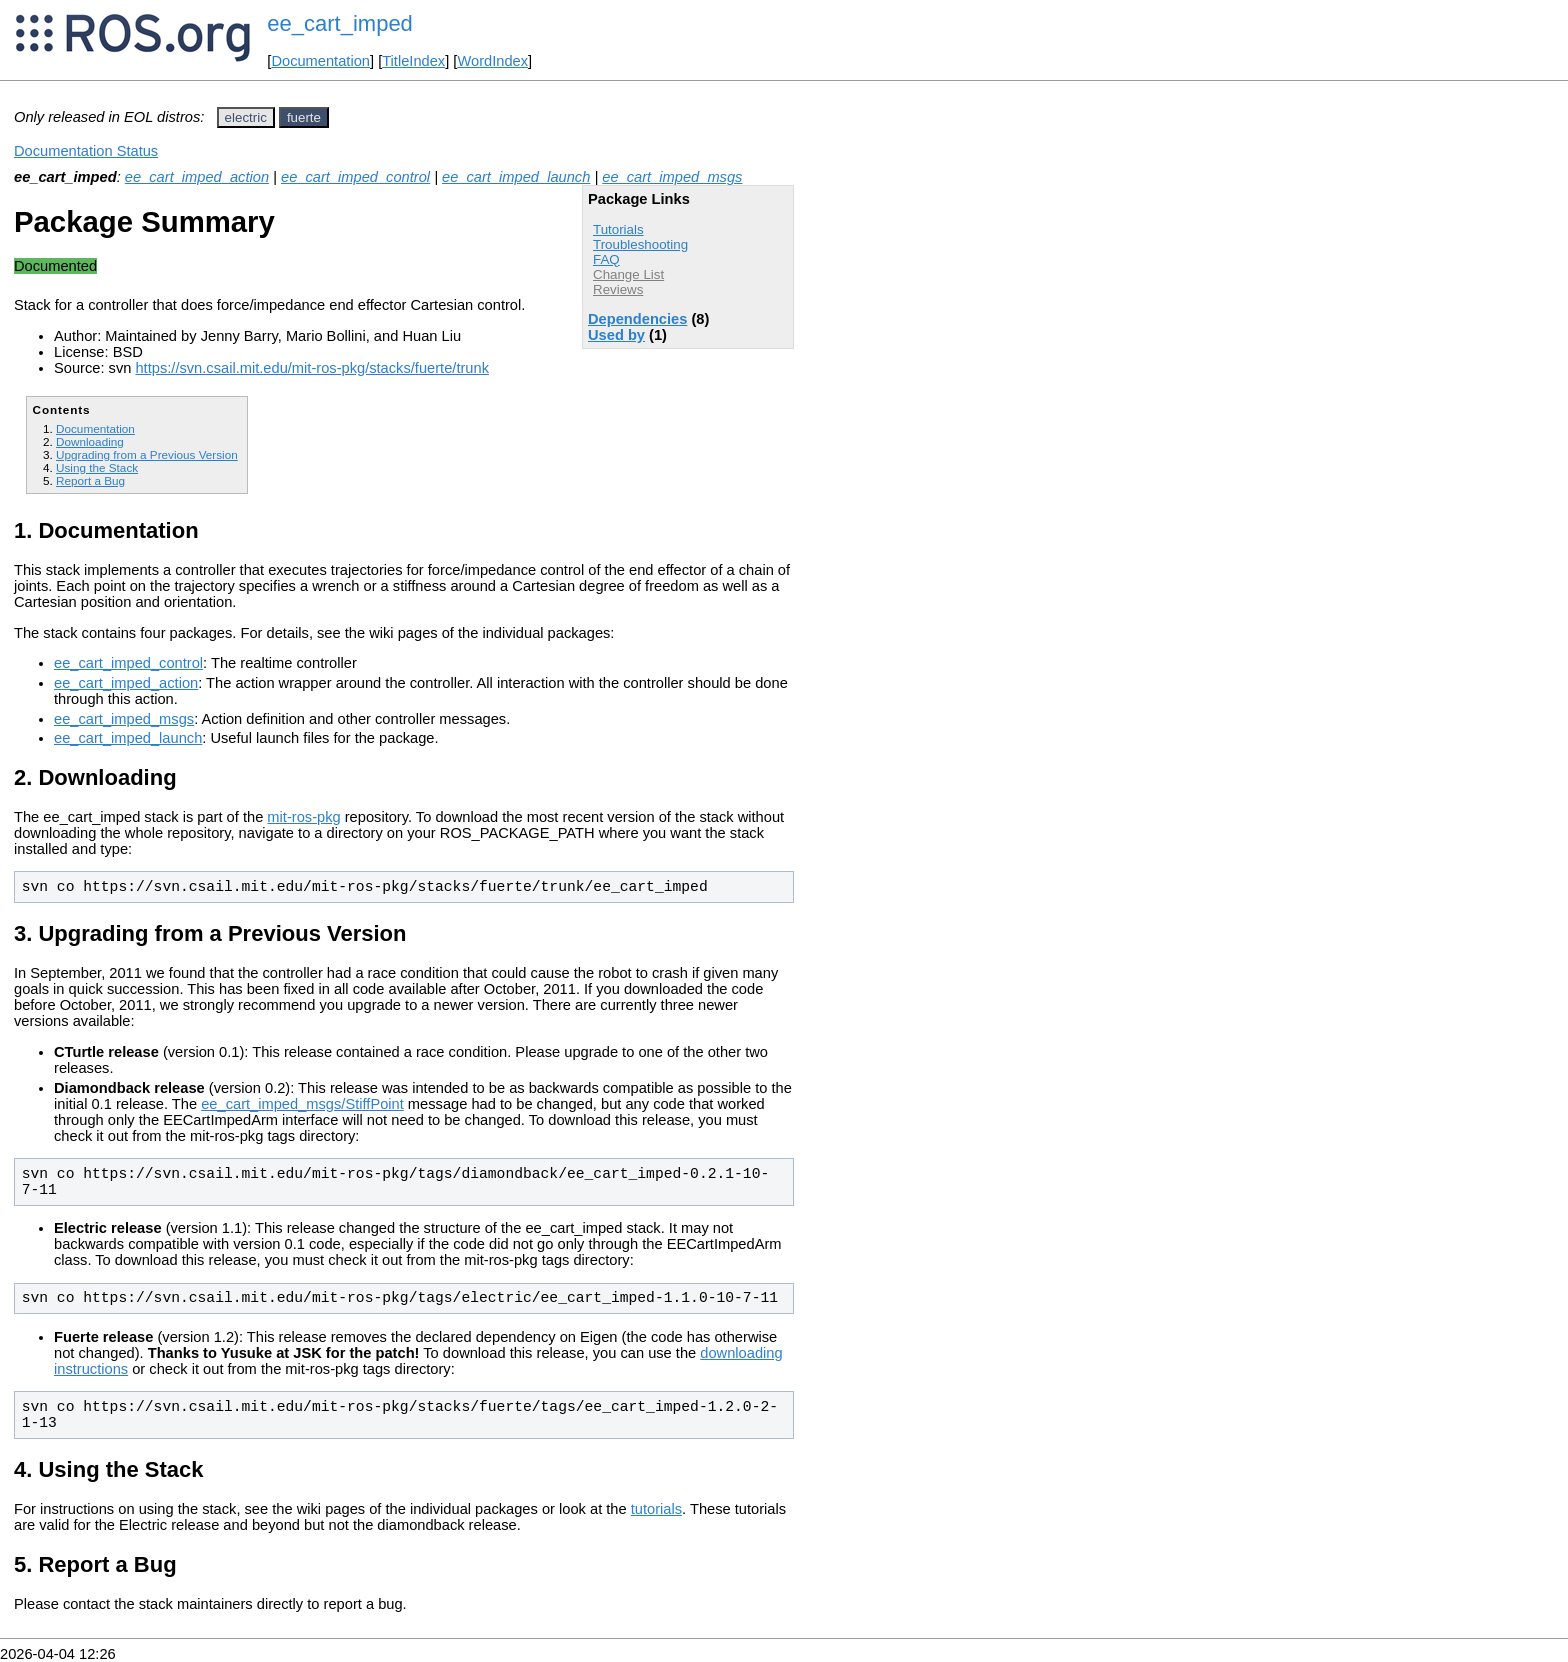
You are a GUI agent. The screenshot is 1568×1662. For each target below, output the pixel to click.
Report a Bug (90, 480)
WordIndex (492, 61)
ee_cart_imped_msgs (672, 177)
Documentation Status (86, 151)
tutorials (656, 1509)
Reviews (618, 289)
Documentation (320, 61)
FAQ (606, 259)
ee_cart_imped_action (197, 177)
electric (246, 117)
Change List (628, 274)
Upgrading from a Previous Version (147, 454)
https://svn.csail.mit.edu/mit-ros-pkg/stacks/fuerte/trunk (312, 368)
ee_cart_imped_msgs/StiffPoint (302, 1104)
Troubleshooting (640, 244)
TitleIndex (413, 61)
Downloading (90, 441)
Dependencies (637, 319)
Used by (616, 335)
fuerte (304, 117)
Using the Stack (97, 467)
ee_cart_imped (340, 23)
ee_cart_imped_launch (516, 177)
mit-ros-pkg (303, 817)
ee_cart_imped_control (355, 177)
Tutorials (618, 229)
